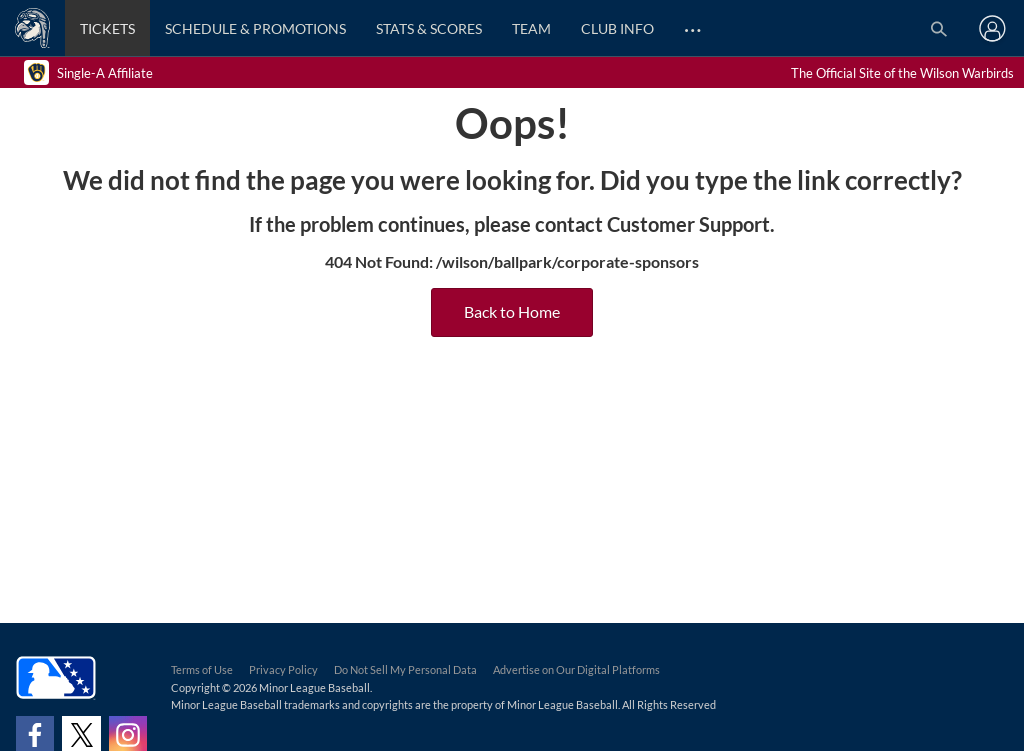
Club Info (617, 28)
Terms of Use (202, 669)
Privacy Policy (283, 669)
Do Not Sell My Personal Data (405, 669)
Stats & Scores (429, 28)
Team (531, 28)
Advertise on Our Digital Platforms (576, 669)
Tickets (107, 28)
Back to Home (512, 312)
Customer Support (688, 224)
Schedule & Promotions (255, 28)
